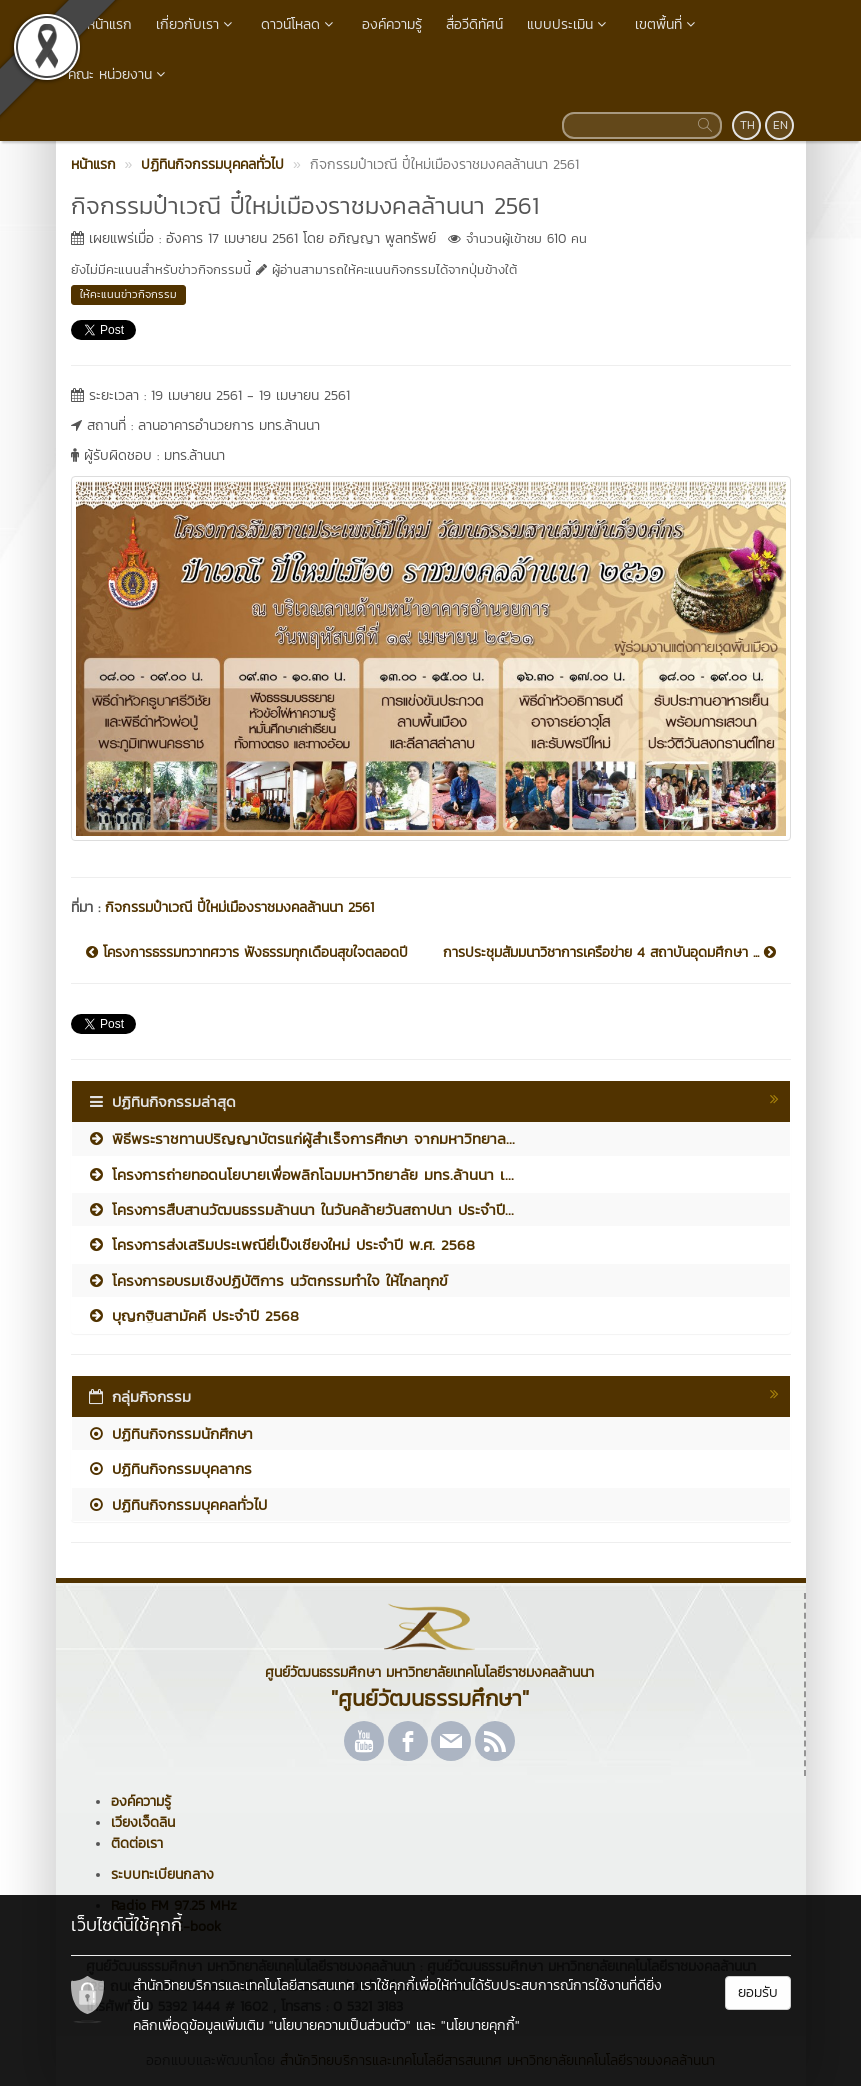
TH (747, 125)
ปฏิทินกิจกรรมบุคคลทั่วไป (177, 1504)
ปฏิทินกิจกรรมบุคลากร (169, 1468)
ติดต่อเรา (137, 1843)
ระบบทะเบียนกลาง (162, 1874)
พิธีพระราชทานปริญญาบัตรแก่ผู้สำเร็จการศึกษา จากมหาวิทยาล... (301, 1138)
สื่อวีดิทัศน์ (474, 24)
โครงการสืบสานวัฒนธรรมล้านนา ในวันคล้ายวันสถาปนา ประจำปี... (300, 1209)
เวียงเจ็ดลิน (143, 1822)
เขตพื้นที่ (667, 24)
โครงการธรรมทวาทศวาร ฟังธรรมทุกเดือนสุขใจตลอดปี (247, 953)
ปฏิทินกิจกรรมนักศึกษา (170, 1433)
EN (780, 125)
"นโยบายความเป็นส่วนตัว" (340, 2025)
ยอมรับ (758, 1992)
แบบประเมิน (569, 24)
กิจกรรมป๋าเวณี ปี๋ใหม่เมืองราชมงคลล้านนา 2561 (239, 907)
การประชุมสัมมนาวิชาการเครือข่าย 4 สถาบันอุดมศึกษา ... (609, 953)
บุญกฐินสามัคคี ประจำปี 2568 (193, 1315)
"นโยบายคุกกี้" (480, 2025)
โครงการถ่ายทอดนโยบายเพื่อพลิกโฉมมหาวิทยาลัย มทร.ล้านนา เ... (300, 1174)
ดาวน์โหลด (299, 24)
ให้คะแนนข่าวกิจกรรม (128, 294)
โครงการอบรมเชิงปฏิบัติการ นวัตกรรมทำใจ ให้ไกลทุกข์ (267, 1280)
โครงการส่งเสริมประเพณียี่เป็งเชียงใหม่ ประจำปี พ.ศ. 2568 (281, 1244)
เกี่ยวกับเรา (196, 24)
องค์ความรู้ (392, 24)
